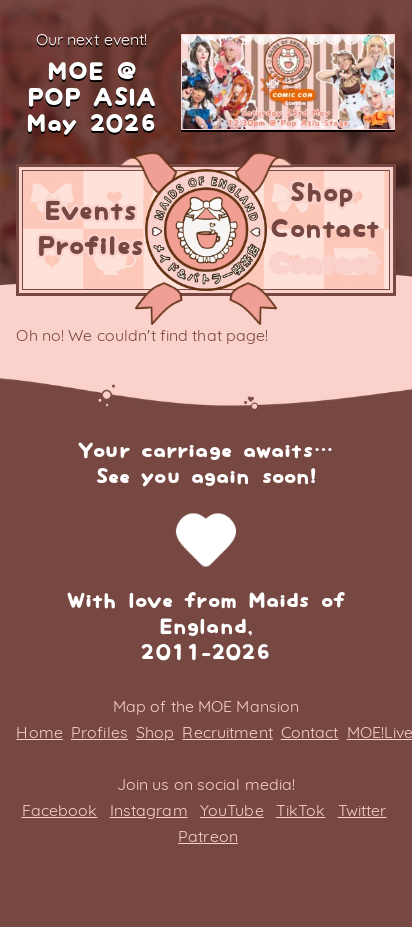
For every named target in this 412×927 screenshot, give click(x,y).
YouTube (232, 810)
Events (90, 212)
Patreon (208, 836)
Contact (324, 230)
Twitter (362, 810)
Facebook (60, 810)
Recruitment (227, 732)
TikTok (301, 810)
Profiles (90, 247)
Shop (321, 194)
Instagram (149, 810)
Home (39, 732)
